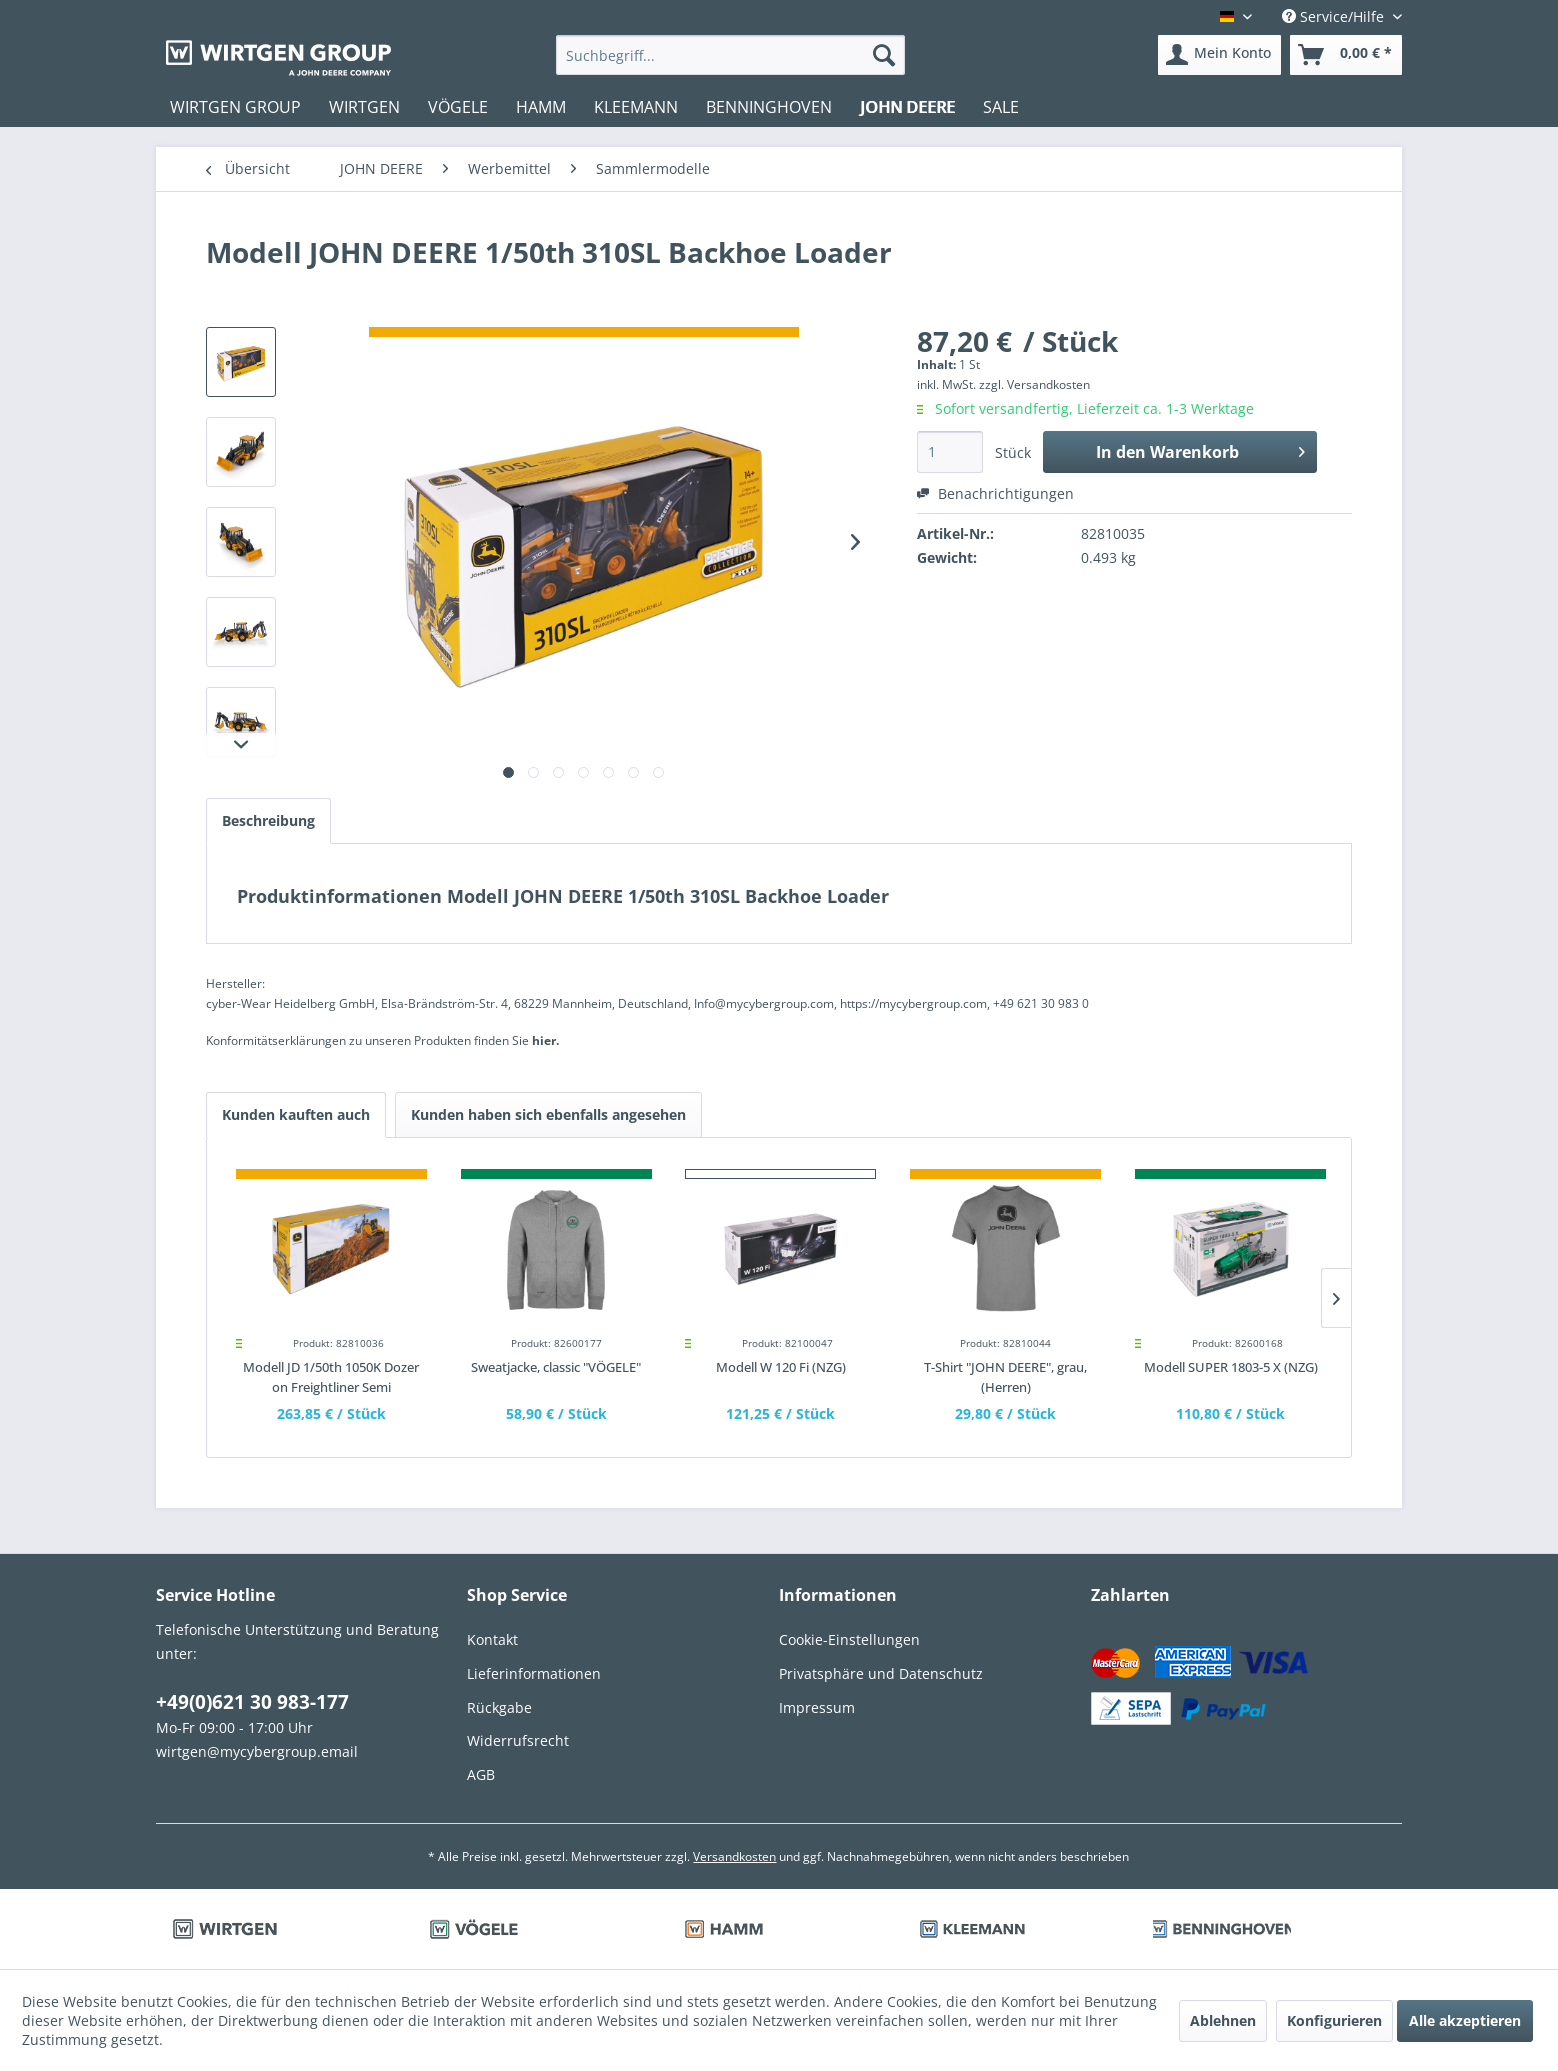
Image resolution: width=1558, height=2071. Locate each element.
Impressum (817, 1707)
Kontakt (492, 1639)
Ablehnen (1223, 2020)
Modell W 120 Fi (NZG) (781, 1367)
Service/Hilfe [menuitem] (1335, 16)
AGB (481, 1774)
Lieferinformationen (534, 1673)
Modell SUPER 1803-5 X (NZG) (1231, 1367)
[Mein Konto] (1219, 55)
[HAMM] (541, 107)
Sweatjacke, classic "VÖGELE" (556, 1367)
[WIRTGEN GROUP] (235, 107)
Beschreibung (268, 820)
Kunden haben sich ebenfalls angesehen (548, 1114)
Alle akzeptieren (1465, 2020)
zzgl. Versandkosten (1034, 384)
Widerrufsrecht (518, 1740)
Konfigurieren (1334, 2020)
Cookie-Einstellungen (849, 1639)
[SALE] (1001, 107)
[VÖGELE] (458, 107)
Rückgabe (499, 1707)
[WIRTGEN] (364, 107)
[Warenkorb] (1346, 55)
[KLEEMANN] (636, 107)
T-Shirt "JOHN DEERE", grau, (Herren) (1005, 1377)
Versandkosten (734, 1856)
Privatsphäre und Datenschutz (881, 1673)
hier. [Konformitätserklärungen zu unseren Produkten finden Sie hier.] (545, 1040)
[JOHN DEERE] (907, 107)
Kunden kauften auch (296, 1114)
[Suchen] (884, 55)
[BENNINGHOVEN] (769, 107)
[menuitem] (730, 55)
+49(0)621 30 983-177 (252, 1702)
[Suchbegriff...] (730, 55)
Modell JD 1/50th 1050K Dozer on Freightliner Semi (331, 1377)
